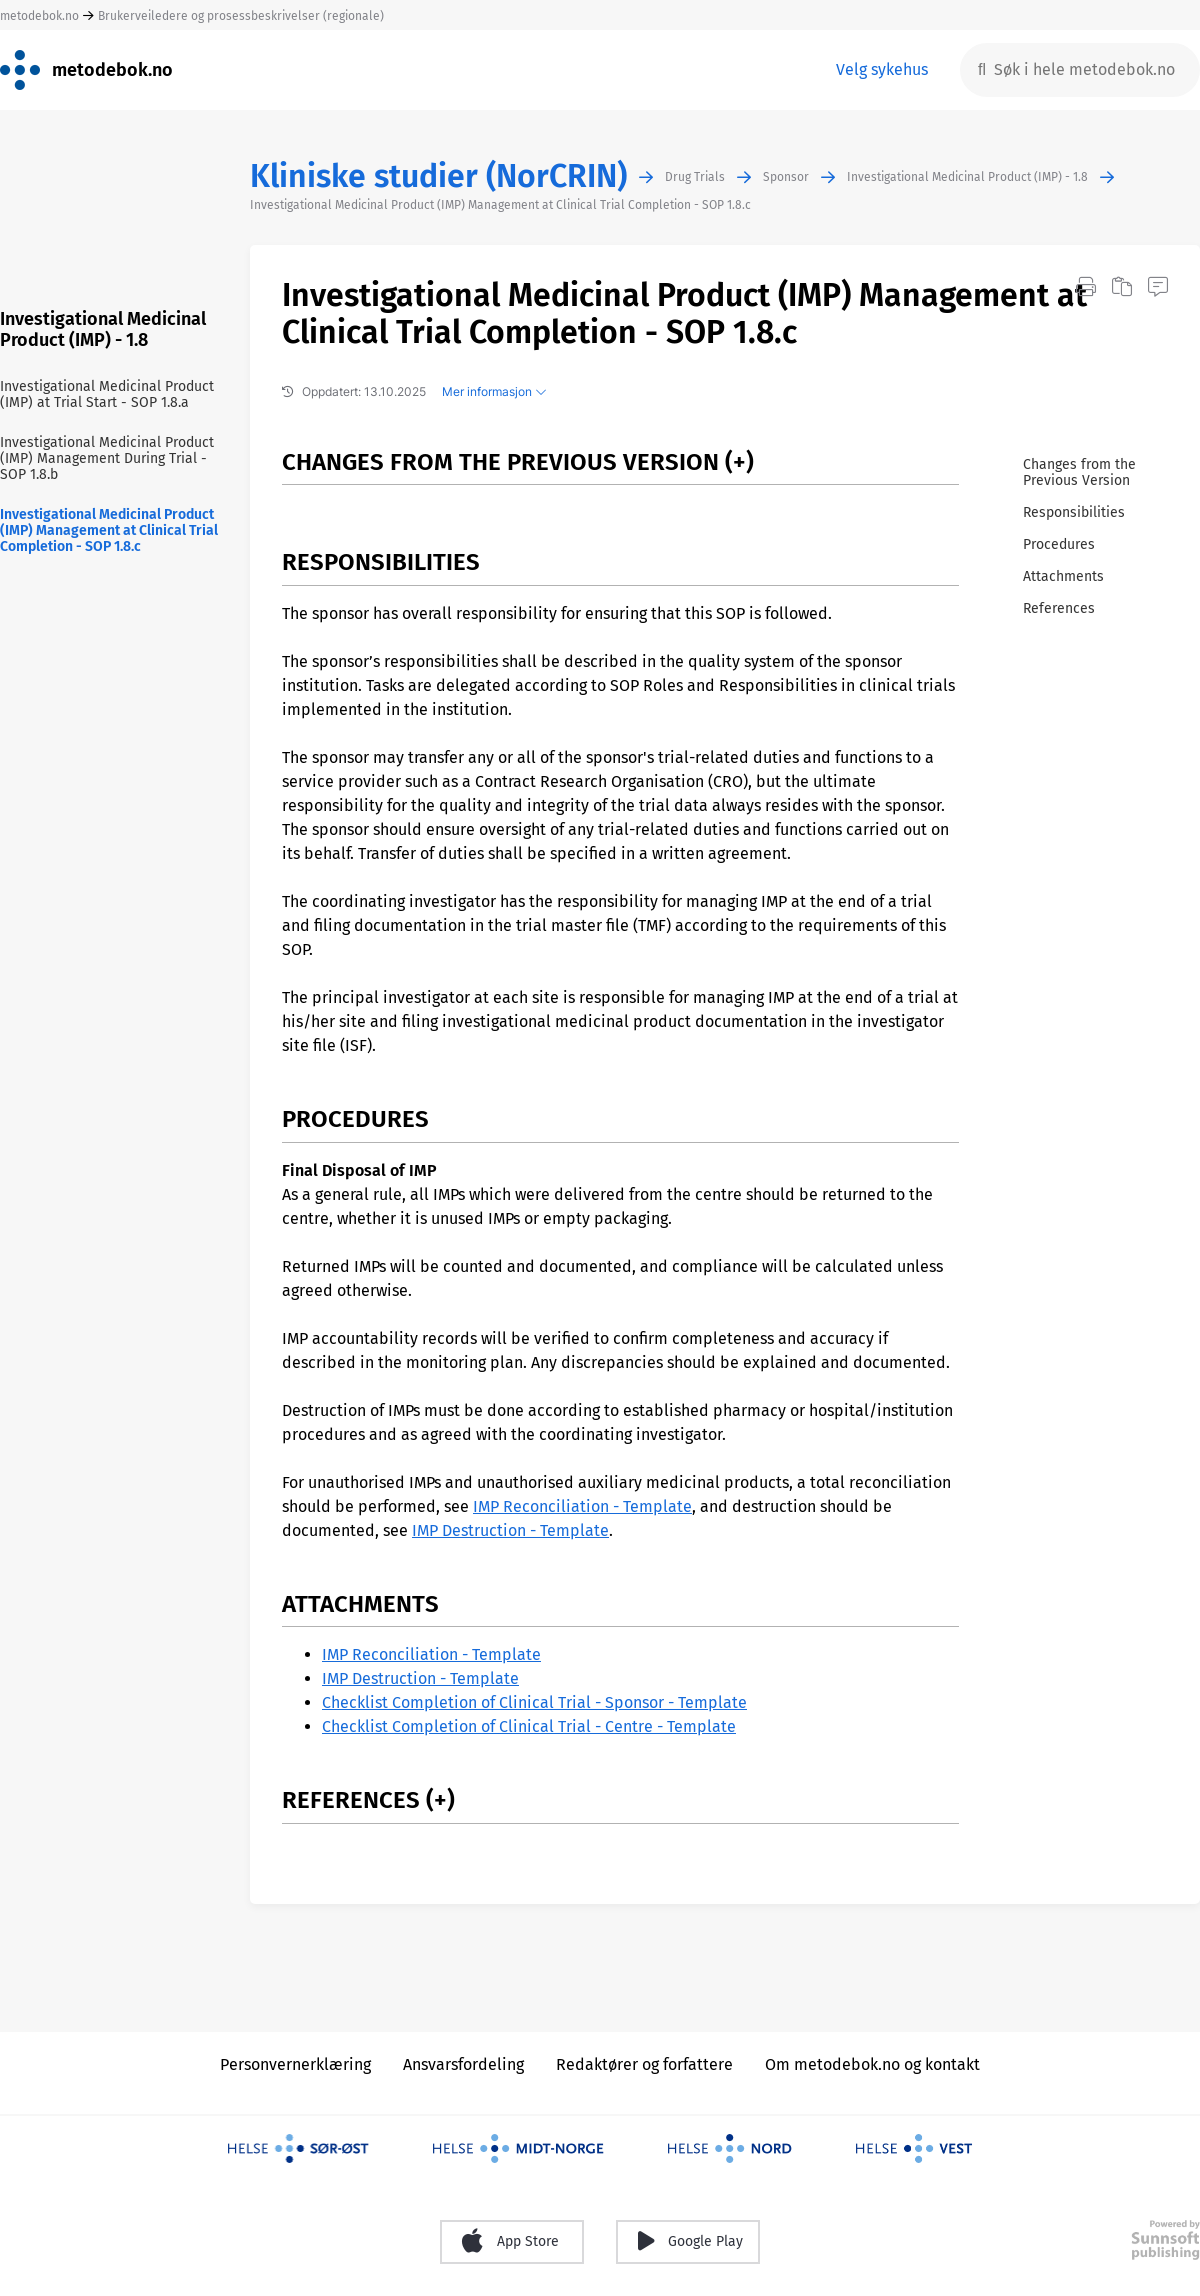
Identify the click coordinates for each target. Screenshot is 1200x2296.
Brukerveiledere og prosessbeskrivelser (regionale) (241, 16)
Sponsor (786, 177)
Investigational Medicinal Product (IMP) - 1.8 (967, 177)
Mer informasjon (494, 391)
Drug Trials (695, 177)
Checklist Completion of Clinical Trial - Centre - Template (529, 1726)
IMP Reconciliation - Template (582, 1506)
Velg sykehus (882, 69)
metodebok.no (39, 16)
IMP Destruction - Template (510, 1530)
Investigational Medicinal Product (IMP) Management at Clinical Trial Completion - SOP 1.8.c (500, 205)
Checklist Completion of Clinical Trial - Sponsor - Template (534, 1702)
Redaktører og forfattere (644, 2064)
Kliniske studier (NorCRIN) (438, 176)
